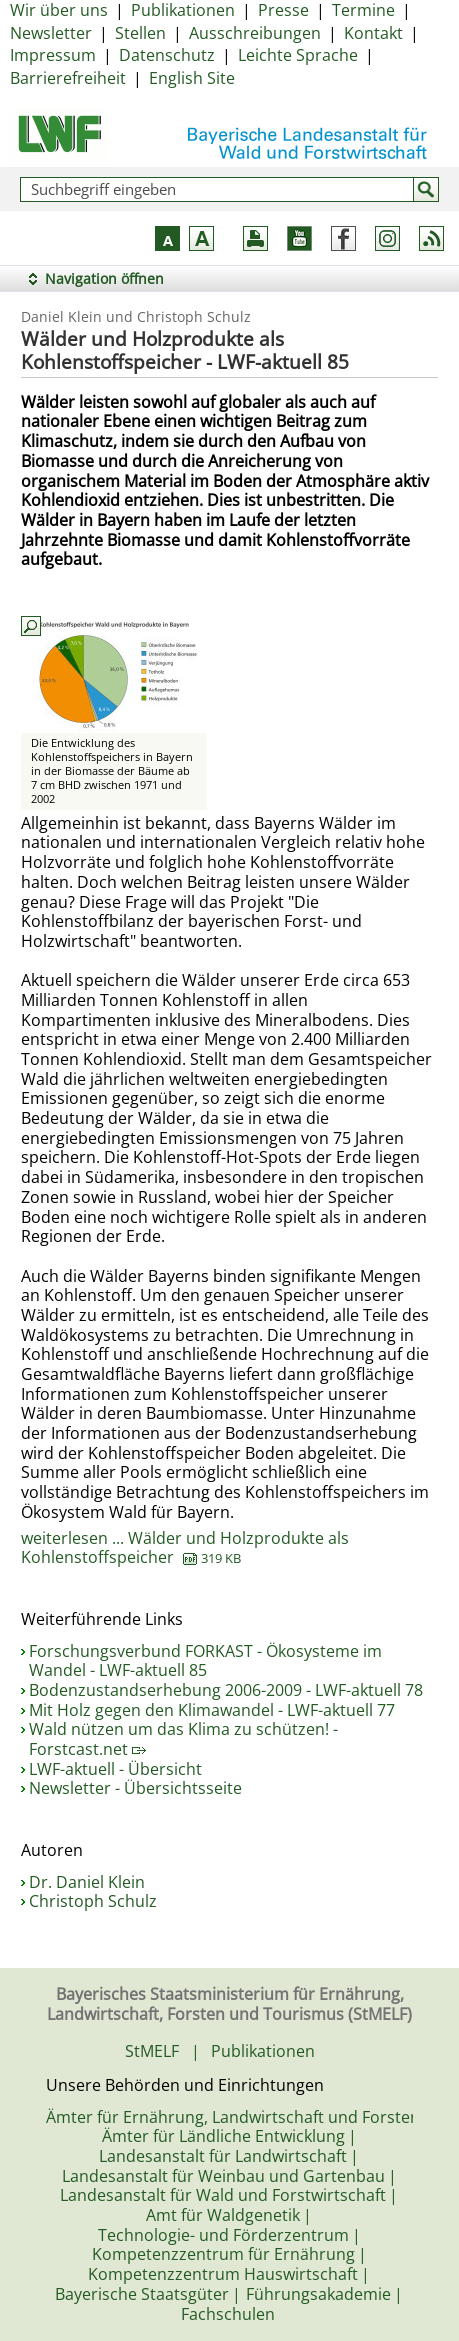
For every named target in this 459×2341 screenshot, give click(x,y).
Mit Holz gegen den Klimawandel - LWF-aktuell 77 (212, 1710)
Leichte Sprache (298, 55)
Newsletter (51, 33)
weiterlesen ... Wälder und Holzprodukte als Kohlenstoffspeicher (185, 1548)
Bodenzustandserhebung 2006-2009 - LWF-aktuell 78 (226, 1690)
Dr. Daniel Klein (87, 1882)
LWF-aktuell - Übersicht (115, 1769)
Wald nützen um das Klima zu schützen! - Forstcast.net (183, 1739)
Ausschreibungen (255, 33)
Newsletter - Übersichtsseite (135, 1788)
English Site (192, 78)
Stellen (140, 33)
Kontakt (373, 33)
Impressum (53, 55)
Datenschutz (167, 55)
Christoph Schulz (93, 1901)
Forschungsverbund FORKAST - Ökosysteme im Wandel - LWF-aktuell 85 (205, 1661)
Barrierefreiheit (68, 78)
